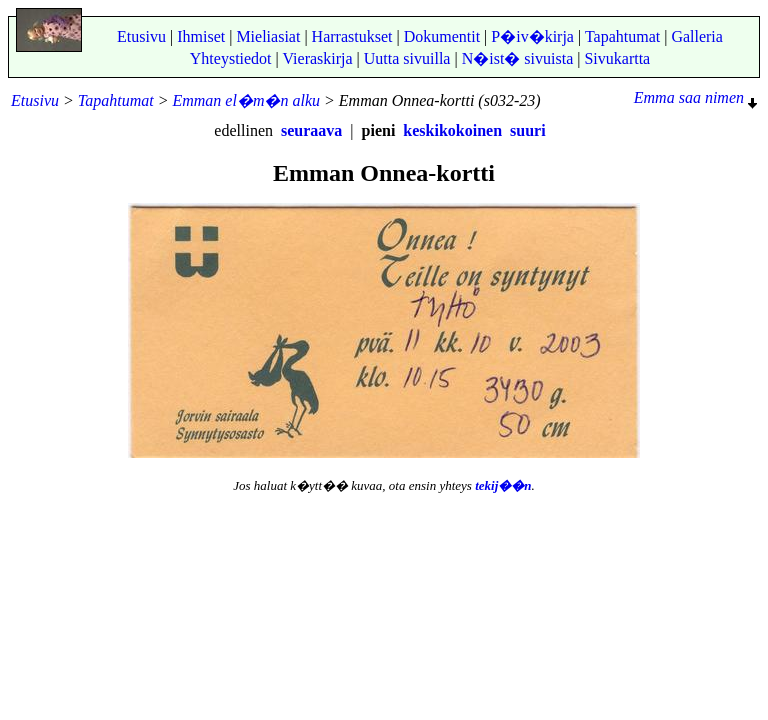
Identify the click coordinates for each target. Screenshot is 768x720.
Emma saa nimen (695, 97)
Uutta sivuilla (407, 58)
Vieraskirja (317, 58)
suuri (528, 130)
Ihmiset (201, 36)
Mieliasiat (268, 36)
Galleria (697, 36)
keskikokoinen (452, 130)
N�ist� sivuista (518, 58)
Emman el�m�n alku (246, 100)
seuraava (311, 130)
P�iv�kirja (532, 36)
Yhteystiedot (231, 58)
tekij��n (503, 485)
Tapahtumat (622, 36)
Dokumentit (442, 36)
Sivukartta (617, 58)
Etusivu (141, 36)
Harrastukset (352, 36)
